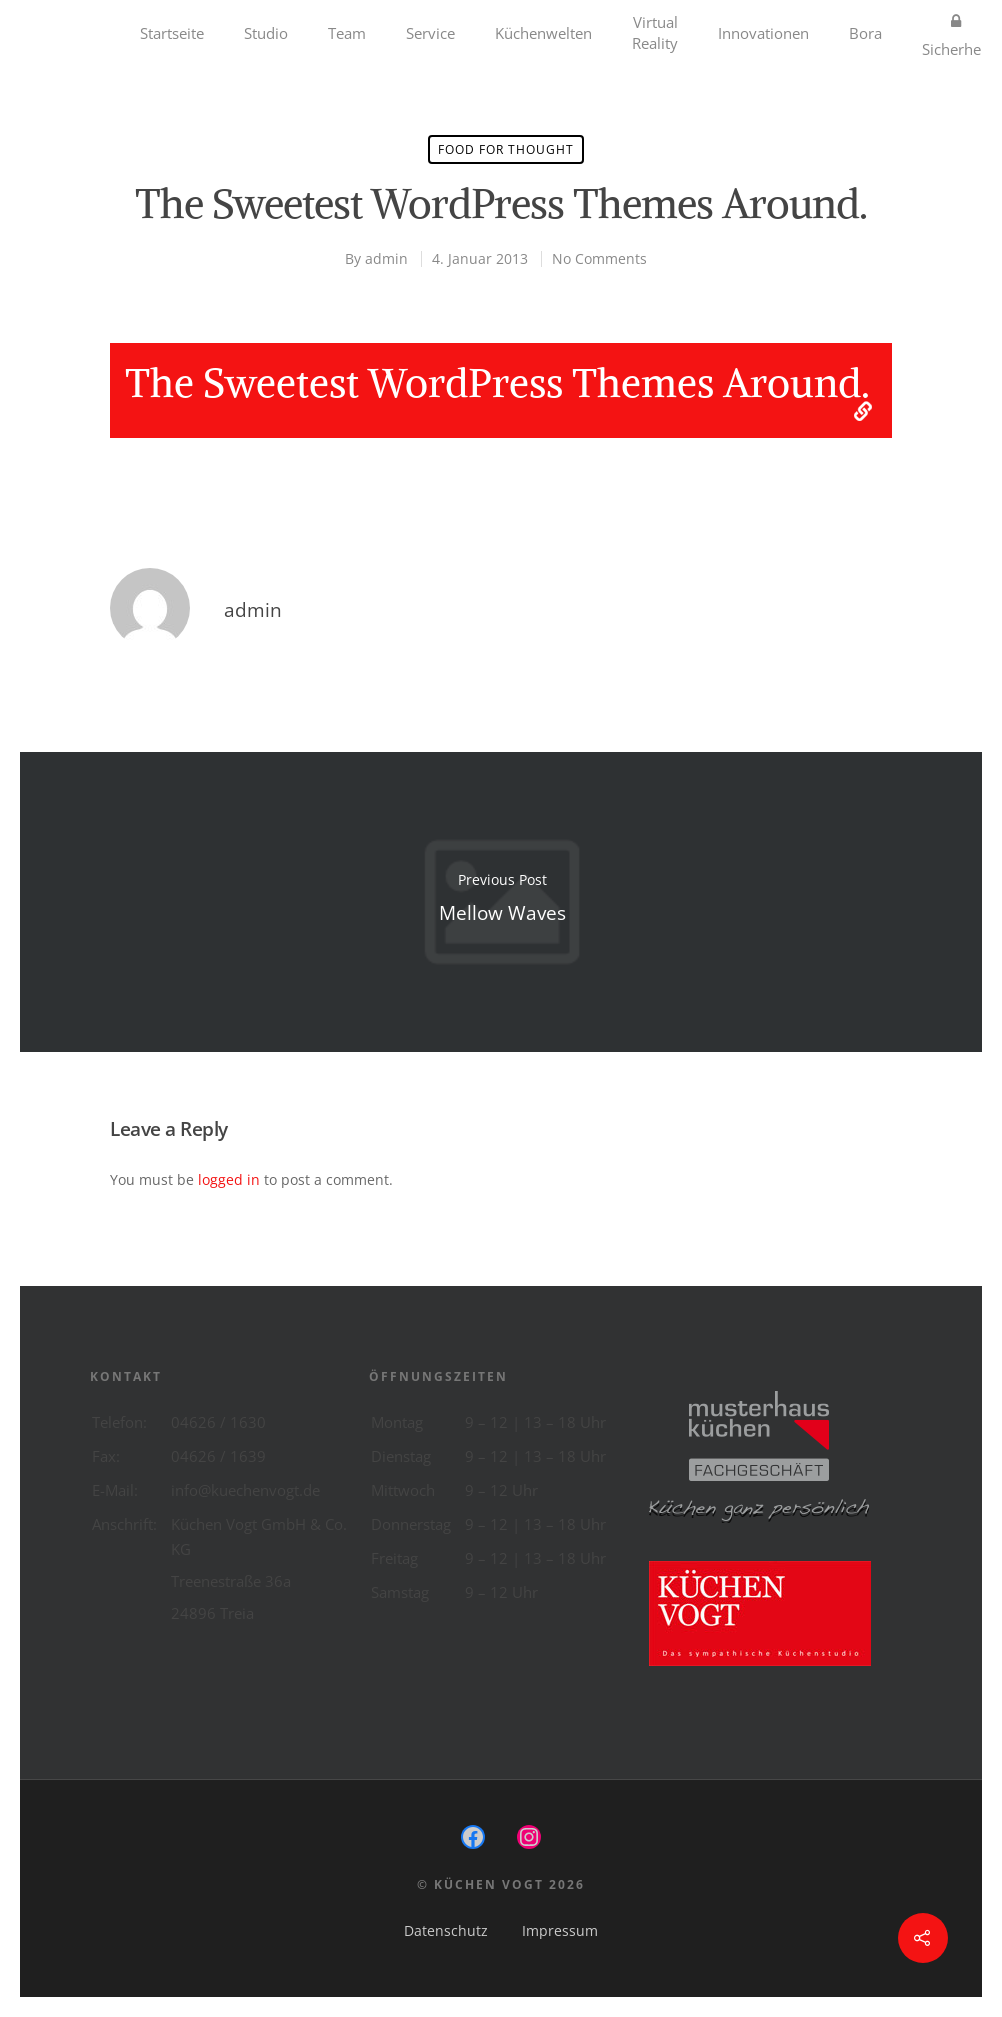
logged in (229, 1179)
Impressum (560, 1930)
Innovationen (763, 33)
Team (347, 33)
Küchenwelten (543, 33)
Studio (266, 33)
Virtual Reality (655, 32)
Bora (865, 33)
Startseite (172, 33)
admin (386, 258)
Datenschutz (446, 1930)
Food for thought (506, 149)
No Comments (599, 258)
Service (430, 33)
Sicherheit (956, 33)
